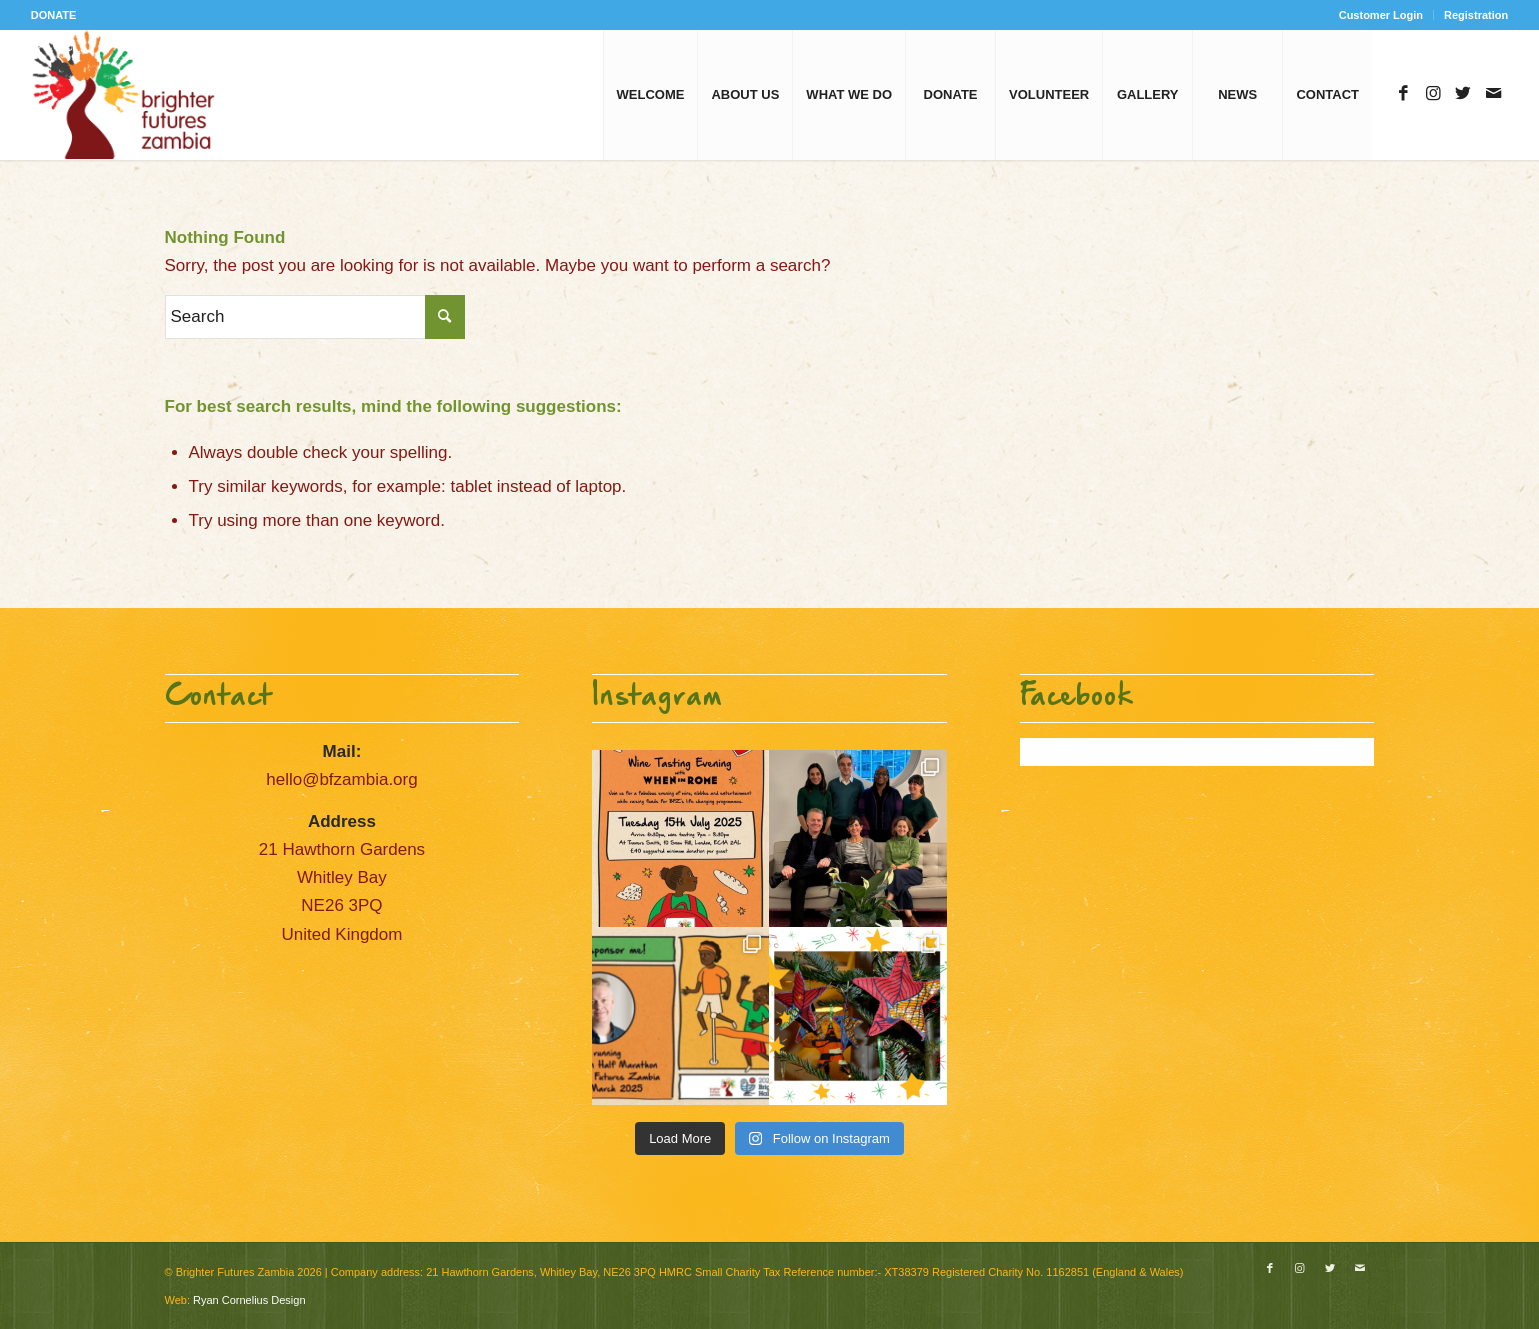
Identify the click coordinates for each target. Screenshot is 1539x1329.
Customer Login (1381, 15)
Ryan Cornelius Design (249, 1300)
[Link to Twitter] (1463, 94)
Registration (1476, 15)
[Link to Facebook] (1403, 94)
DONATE (54, 15)
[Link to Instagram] (1433, 94)
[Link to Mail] (1493, 94)
